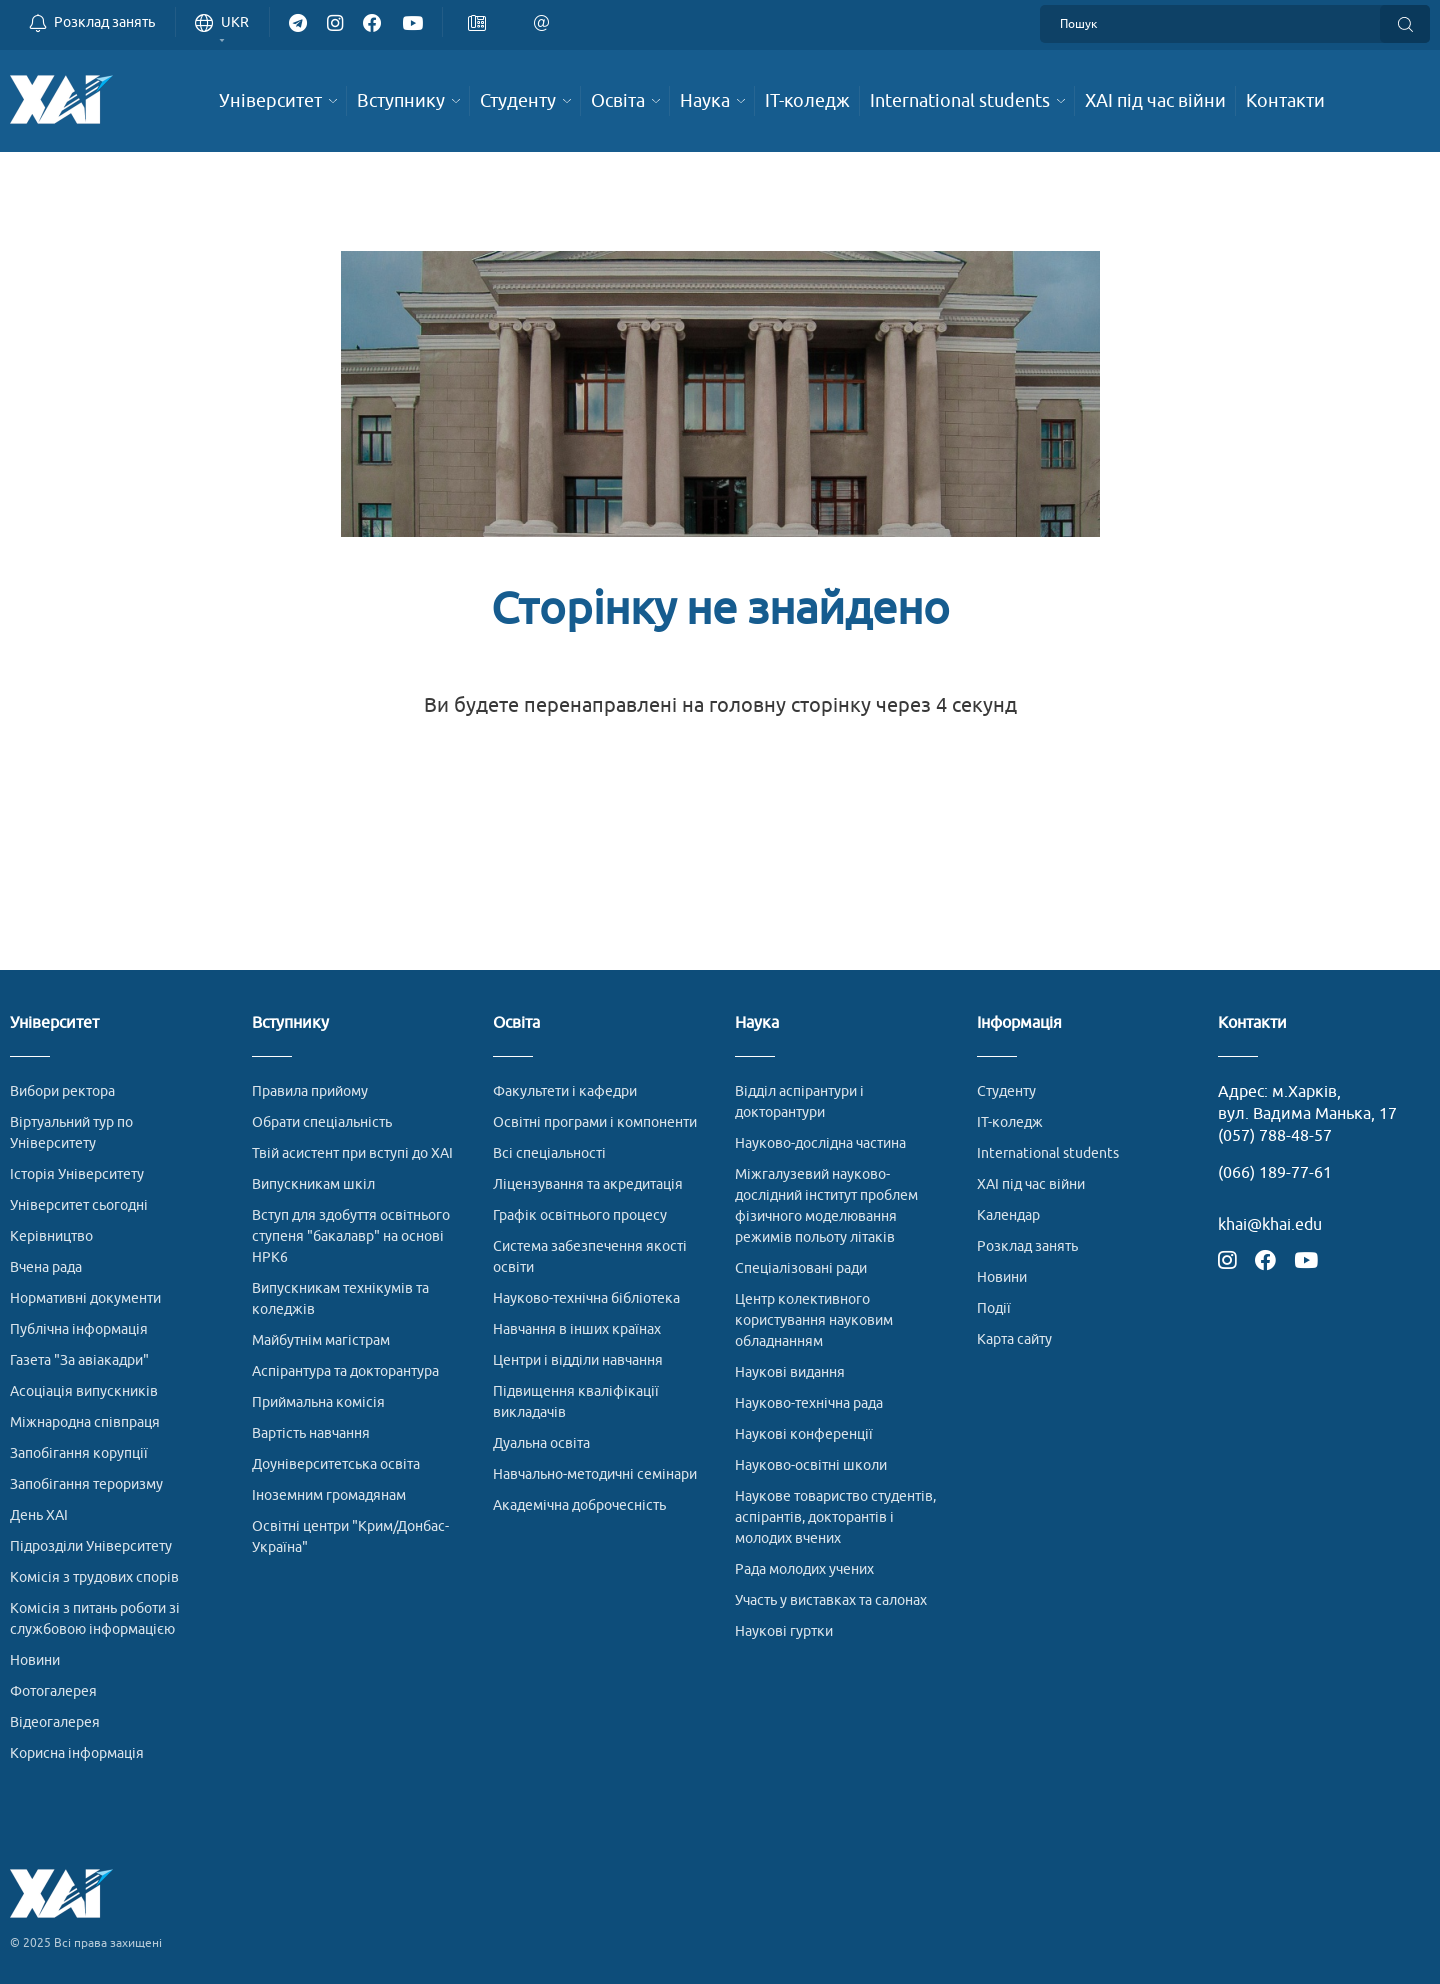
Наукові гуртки (784, 1631)
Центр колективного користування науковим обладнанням (814, 1320)
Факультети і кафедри (565, 1091)
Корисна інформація (77, 1753)
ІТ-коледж (1010, 1122)
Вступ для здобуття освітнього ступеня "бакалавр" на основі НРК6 (351, 1236)
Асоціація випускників (84, 1391)
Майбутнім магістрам (321, 1340)
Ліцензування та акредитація (588, 1184)
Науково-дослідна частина (820, 1143)
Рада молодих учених (804, 1569)
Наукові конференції (804, 1434)
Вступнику (290, 1024)
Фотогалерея (53, 1691)
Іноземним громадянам (329, 1495)
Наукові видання (790, 1372)
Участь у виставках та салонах (831, 1600)
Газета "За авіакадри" (79, 1360)
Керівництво (51, 1236)
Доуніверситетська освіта (336, 1464)
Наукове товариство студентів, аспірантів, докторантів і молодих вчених (835, 1517)
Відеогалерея (55, 1722)
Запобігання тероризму (86, 1484)
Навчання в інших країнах (577, 1329)
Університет (54, 1024)
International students (1048, 1153)
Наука (757, 1024)
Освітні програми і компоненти (595, 1122)
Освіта (516, 1024)
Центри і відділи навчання (578, 1360)
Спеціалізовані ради (801, 1268)
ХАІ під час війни (1031, 1184)
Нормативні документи (85, 1298)
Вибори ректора (62, 1091)
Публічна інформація (79, 1329)
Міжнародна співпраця (85, 1422)
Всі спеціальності (549, 1153)
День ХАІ (39, 1515)
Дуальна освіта (541, 1443)
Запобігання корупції (79, 1453)
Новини (35, 1660)
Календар (1008, 1215)
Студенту (1006, 1091)
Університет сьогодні (79, 1205)
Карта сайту (1014, 1339)
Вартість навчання (311, 1433)
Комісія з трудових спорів (94, 1577)
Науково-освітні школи (811, 1465)
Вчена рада (46, 1267)
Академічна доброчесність (579, 1505)
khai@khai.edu (1270, 1225)
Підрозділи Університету (91, 1546)
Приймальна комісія (318, 1402)
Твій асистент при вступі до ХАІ (352, 1153)
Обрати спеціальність (322, 1122)
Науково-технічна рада (809, 1403)
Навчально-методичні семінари (595, 1474)
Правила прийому (310, 1091)
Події (994, 1308)
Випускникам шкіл (313, 1184)
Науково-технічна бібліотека (586, 1298)
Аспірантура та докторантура (345, 1371)
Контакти (1252, 1024)
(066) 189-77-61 (1275, 1173)
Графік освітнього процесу (580, 1215)
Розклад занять (1027, 1246)
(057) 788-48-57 (1275, 1136)
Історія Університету (77, 1174)
